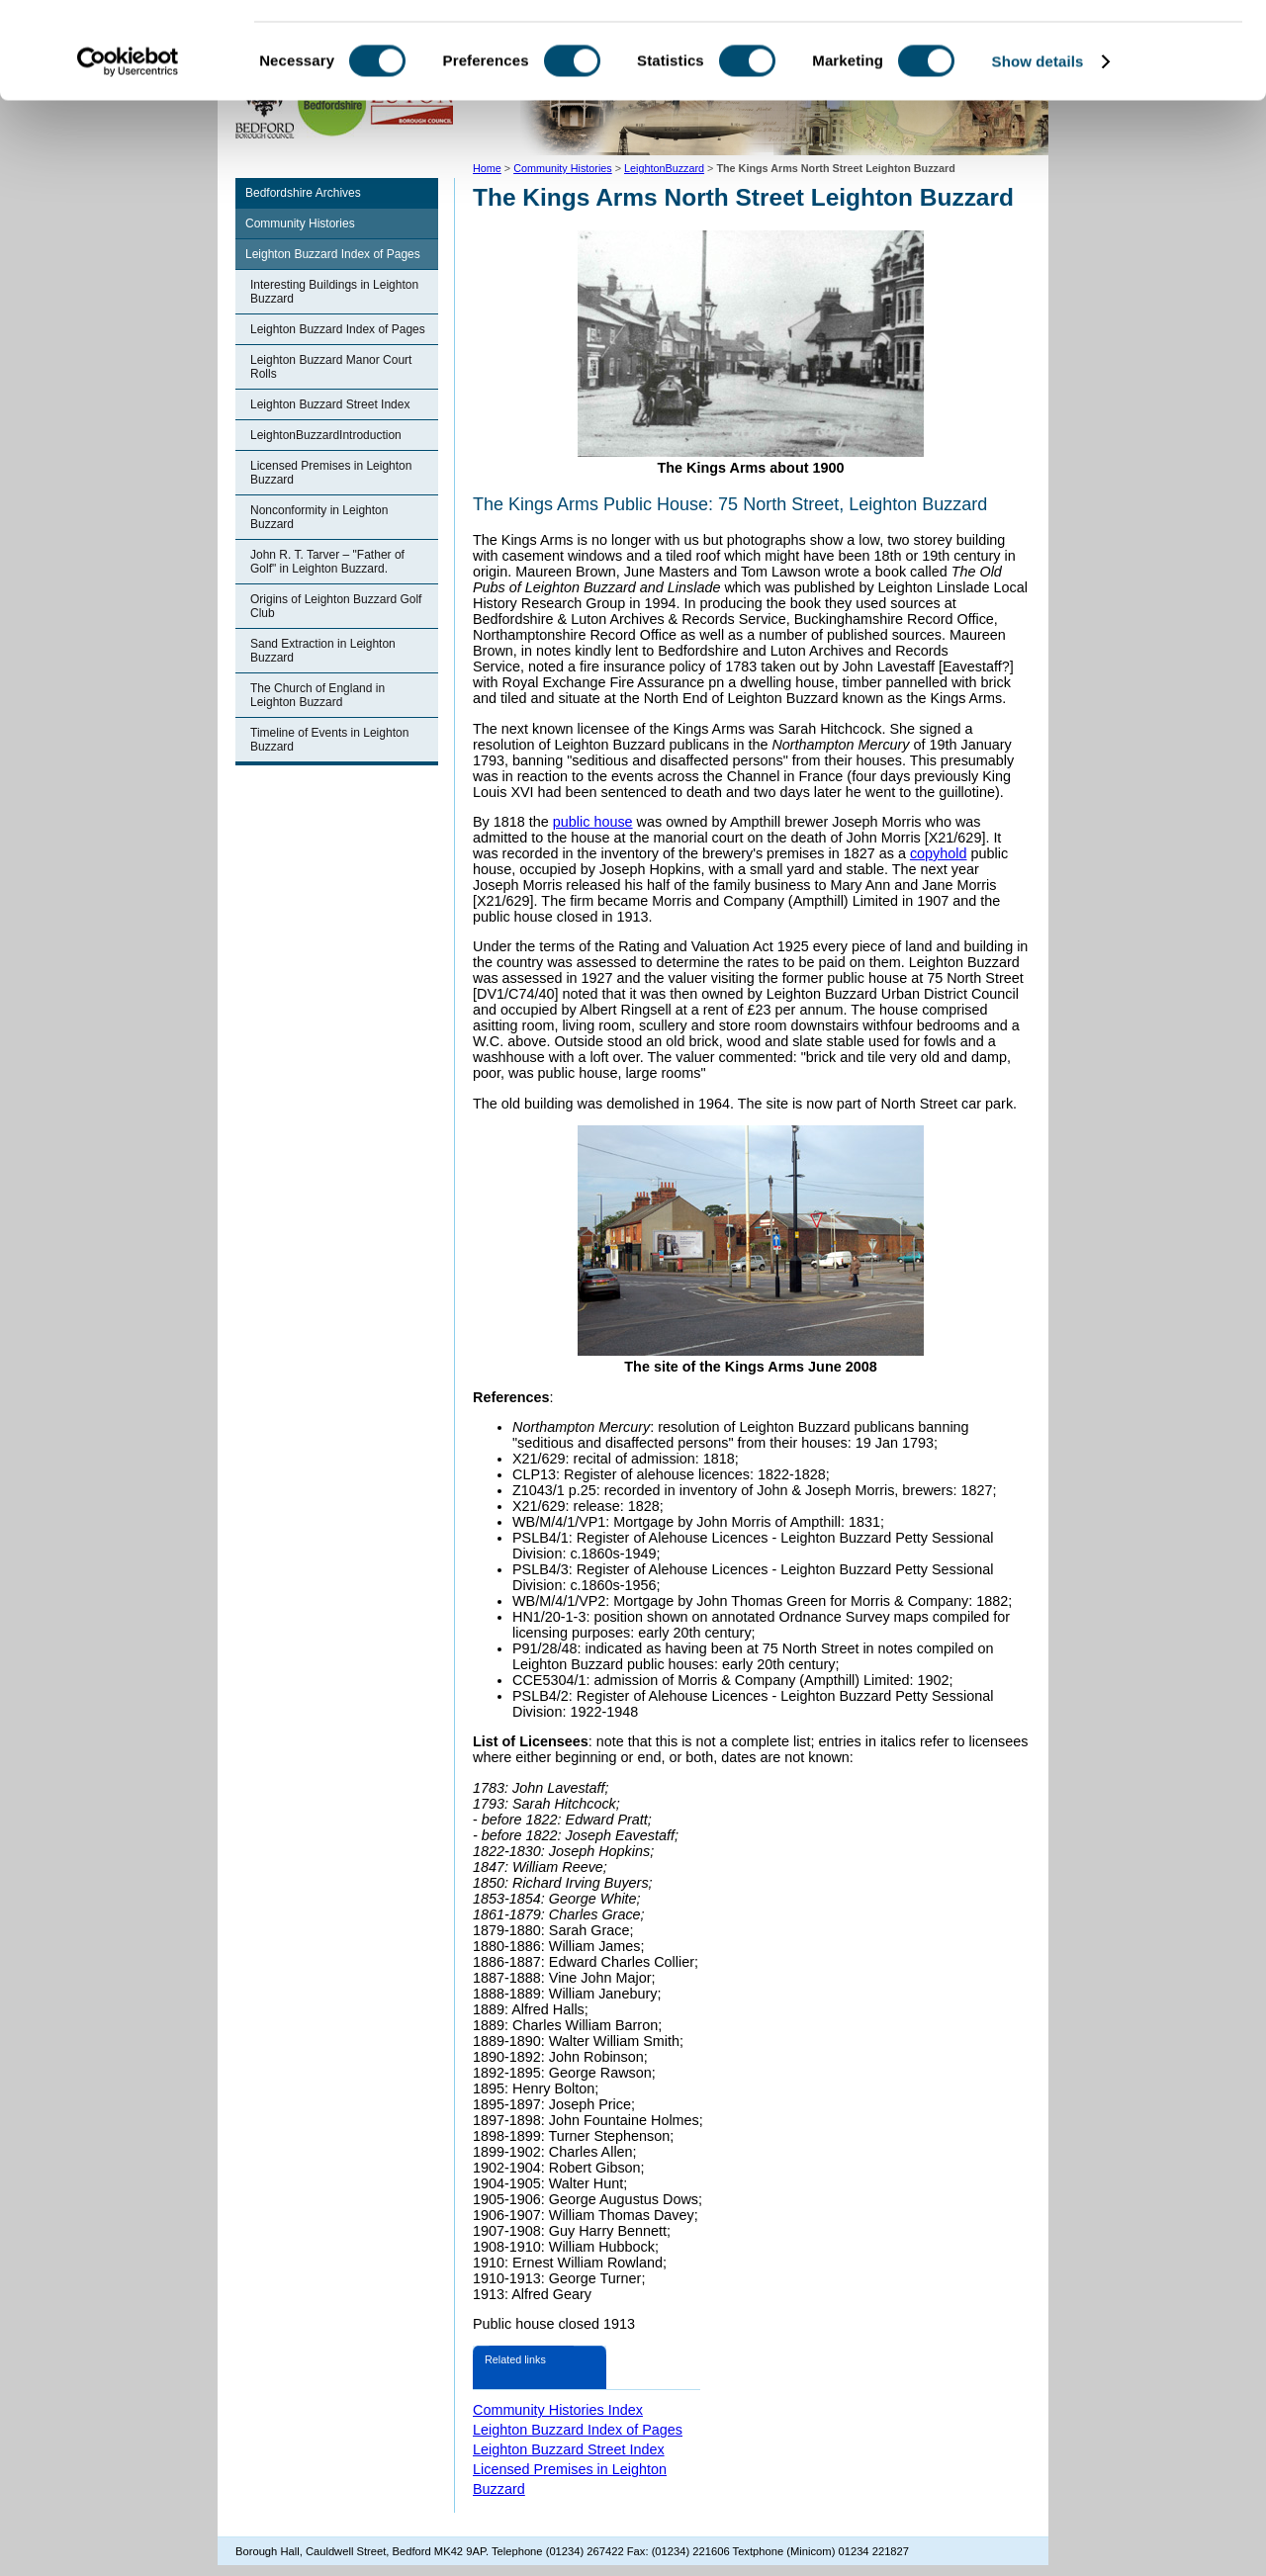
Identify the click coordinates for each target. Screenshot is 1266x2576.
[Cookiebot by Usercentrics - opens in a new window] (128, 152)
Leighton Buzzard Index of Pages (332, 254)
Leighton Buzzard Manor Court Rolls (330, 367)
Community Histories (300, 223)
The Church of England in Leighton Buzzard (317, 695)
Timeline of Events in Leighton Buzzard (329, 740)
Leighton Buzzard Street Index (329, 404)
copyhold (938, 853)
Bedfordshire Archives (303, 193)
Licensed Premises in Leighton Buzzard (330, 473)
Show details (1038, 151)
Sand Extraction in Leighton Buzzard (323, 651)
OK (1101, 49)
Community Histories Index (558, 2410)
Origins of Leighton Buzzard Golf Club (335, 606)
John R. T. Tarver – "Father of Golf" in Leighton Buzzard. (327, 562)
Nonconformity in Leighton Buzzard (319, 517)
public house (593, 822)
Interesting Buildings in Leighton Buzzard (334, 292)
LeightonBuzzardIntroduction (326, 435)
